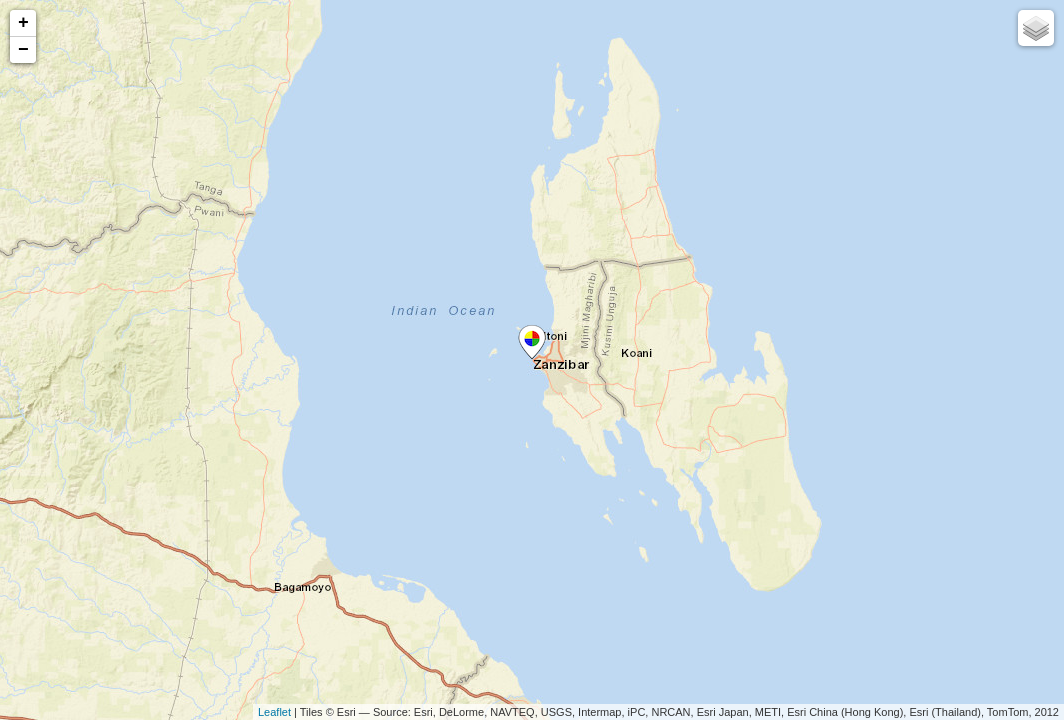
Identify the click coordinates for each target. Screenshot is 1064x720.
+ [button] (23, 23)
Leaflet (274, 712)
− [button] (23, 50)
